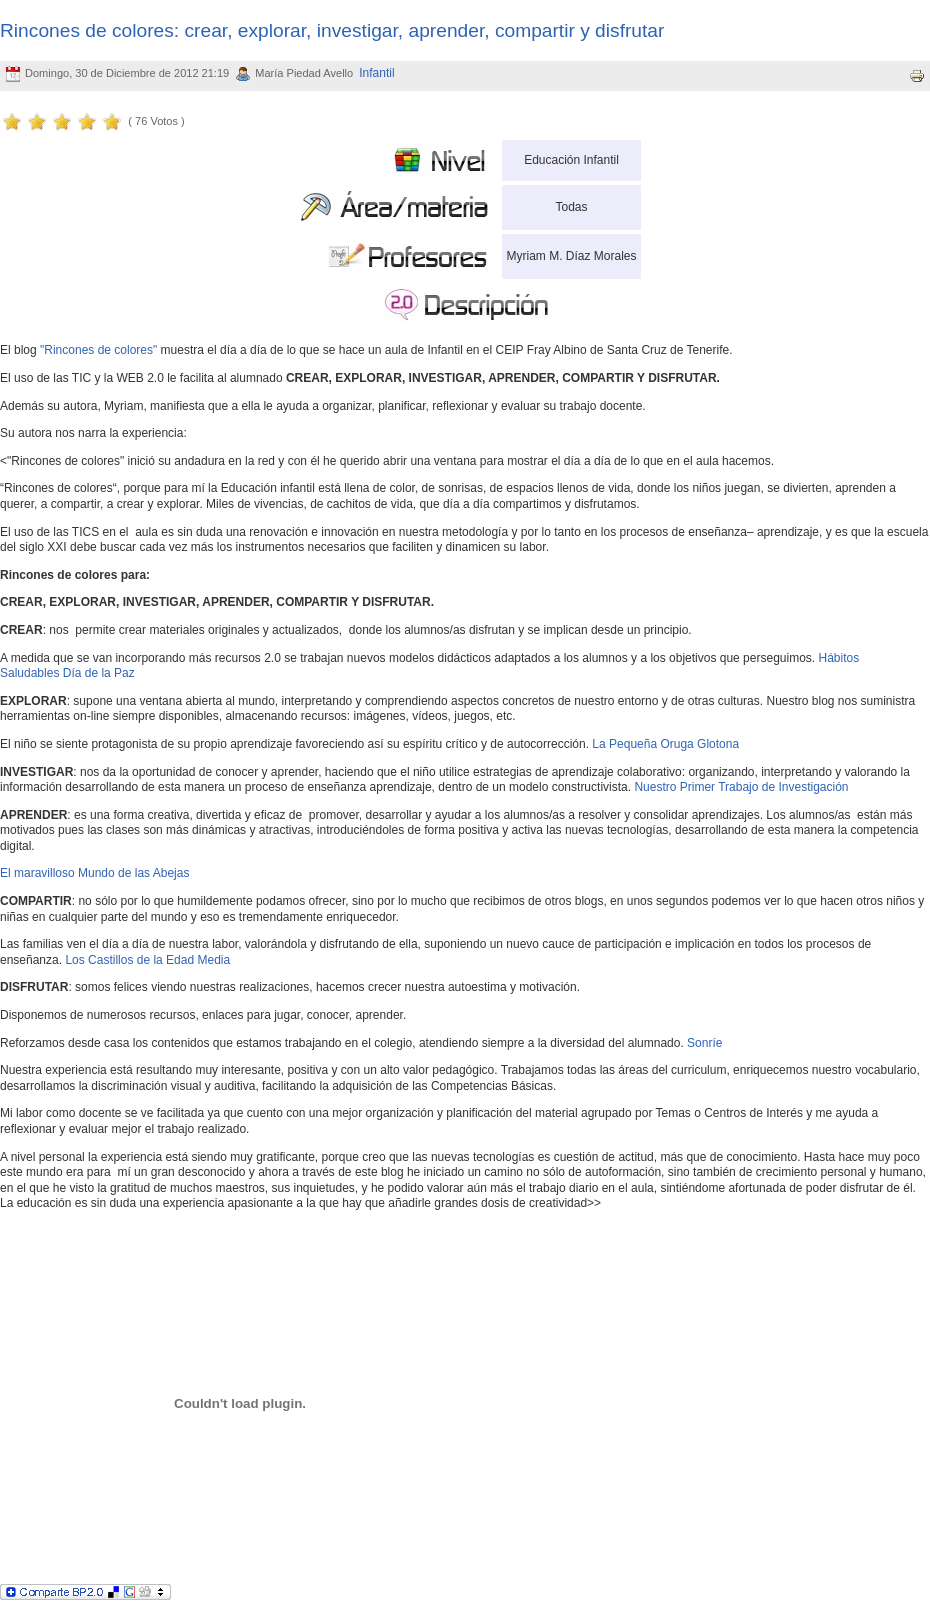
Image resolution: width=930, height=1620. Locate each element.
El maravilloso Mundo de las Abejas (94, 873)
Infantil (376, 73)
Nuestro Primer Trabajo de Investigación (741, 787)
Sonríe (704, 1043)
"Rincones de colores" (98, 350)
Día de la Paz (99, 673)
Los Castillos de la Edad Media (147, 960)
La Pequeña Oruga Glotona (665, 744)
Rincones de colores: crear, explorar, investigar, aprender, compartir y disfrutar (332, 30)
